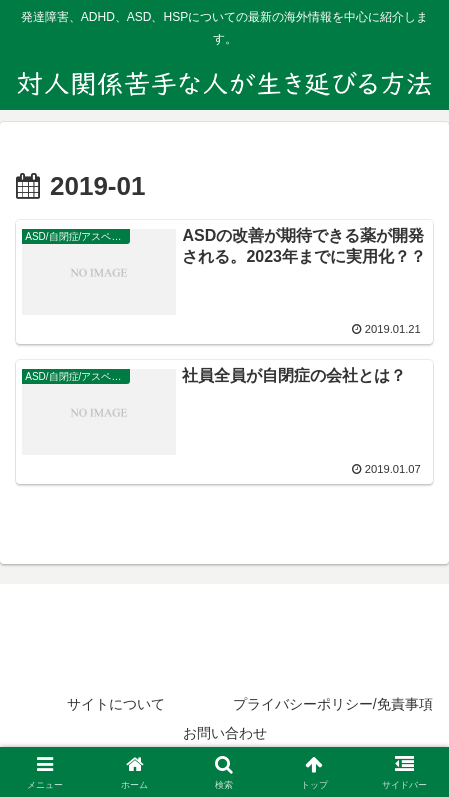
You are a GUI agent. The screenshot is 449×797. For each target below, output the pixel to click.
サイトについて (116, 704)
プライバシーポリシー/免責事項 (333, 704)
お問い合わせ (225, 733)
